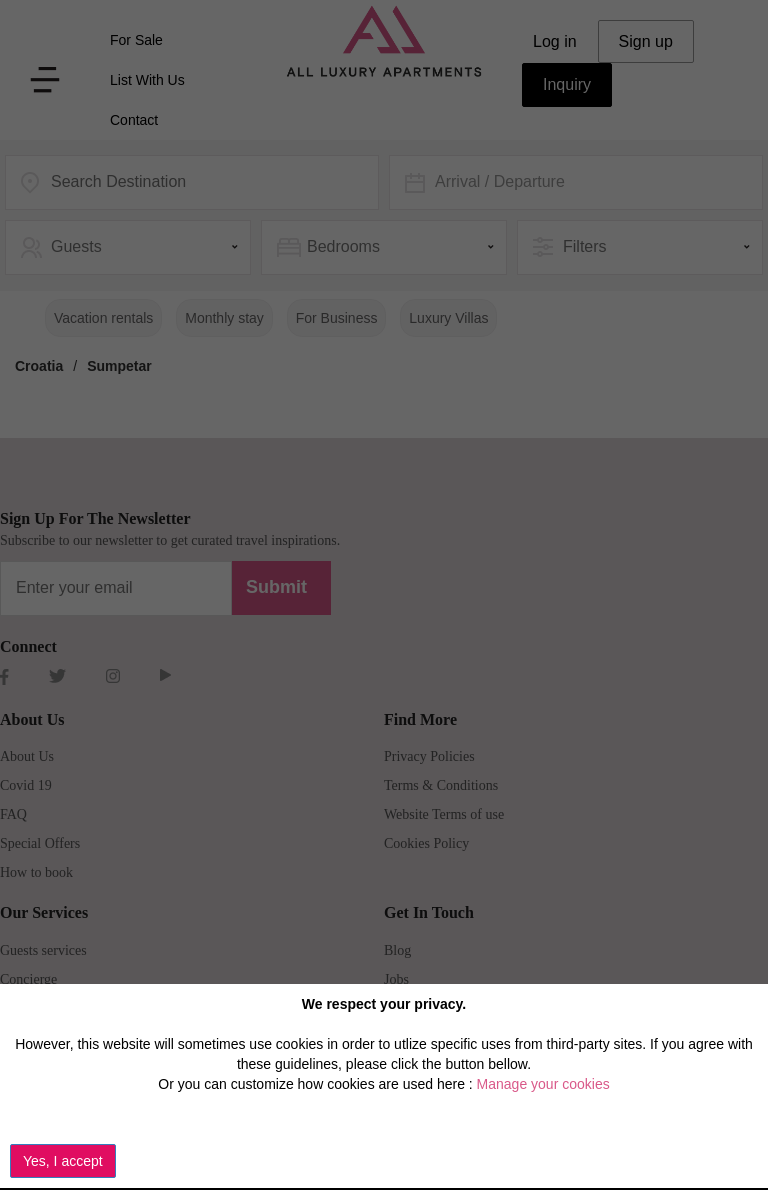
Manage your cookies (543, 1084)
